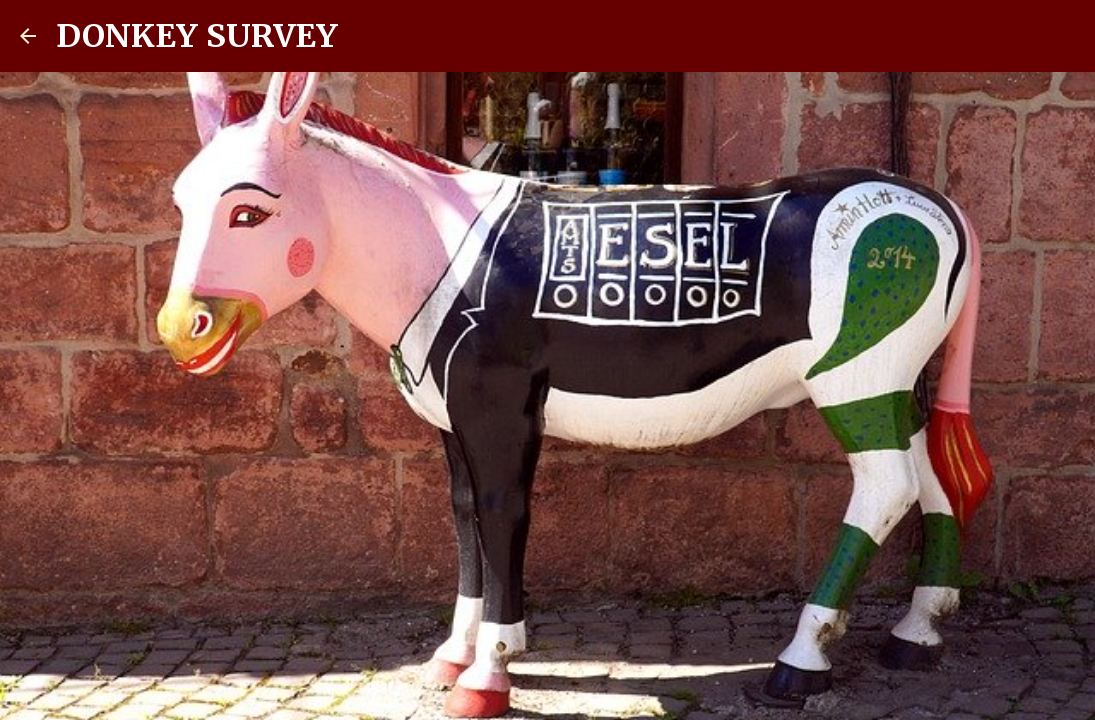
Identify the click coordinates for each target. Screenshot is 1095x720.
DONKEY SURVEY (197, 36)
